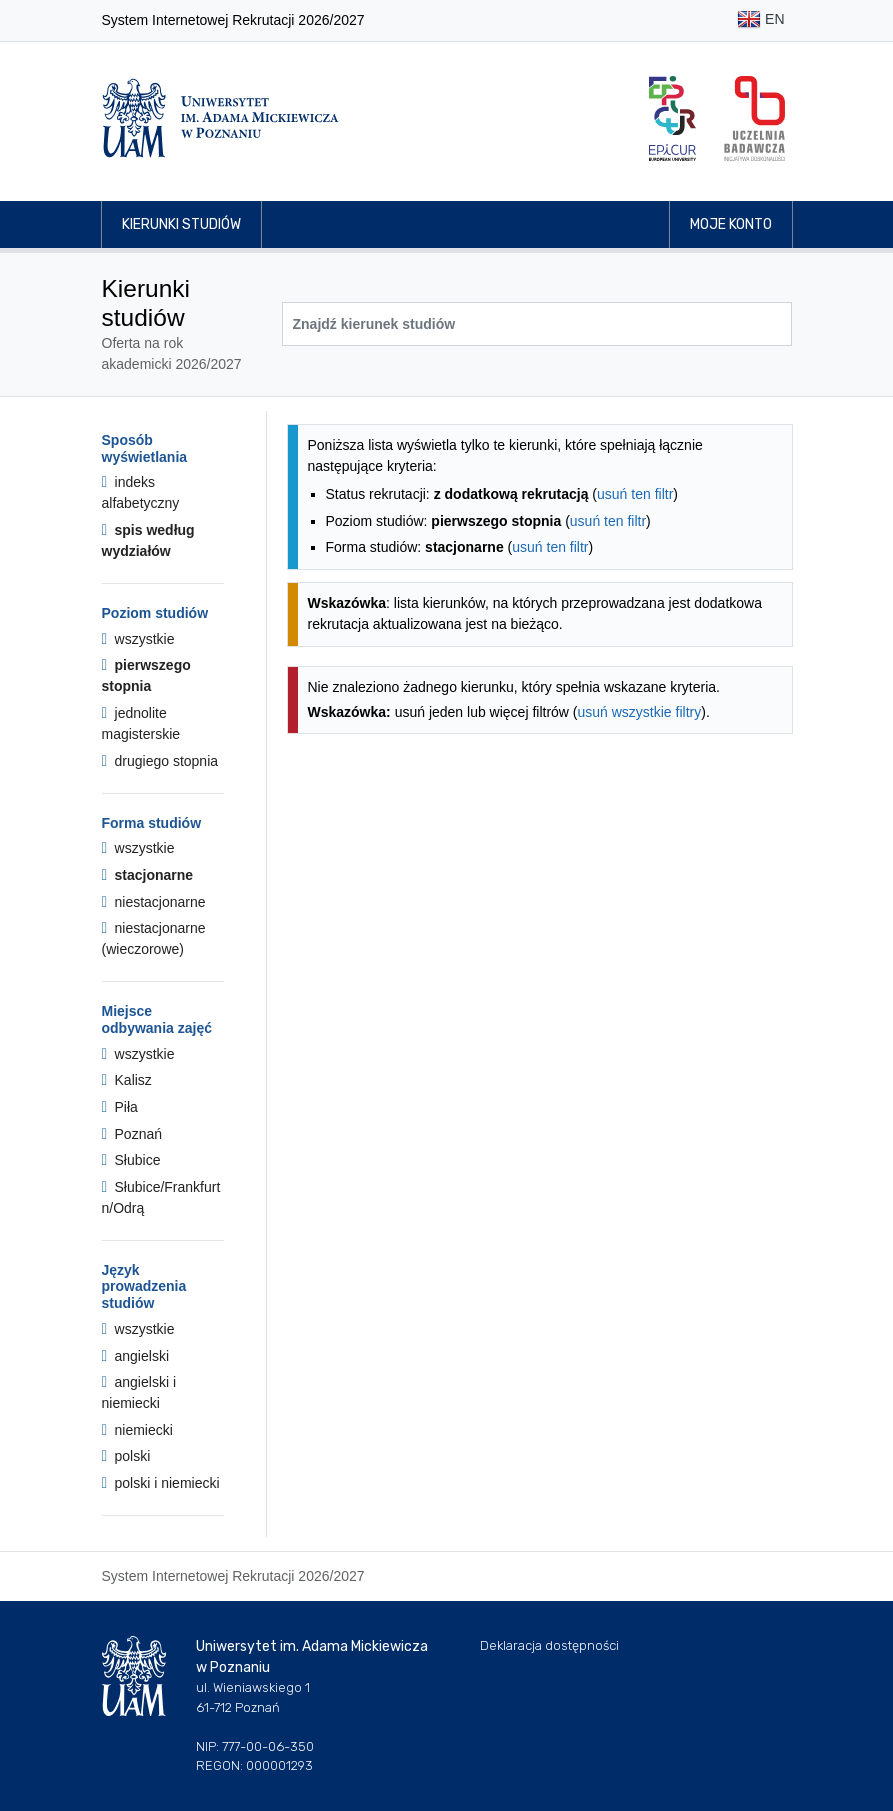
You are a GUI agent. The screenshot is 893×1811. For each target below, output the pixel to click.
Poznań (132, 1134)
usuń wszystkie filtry (640, 712)
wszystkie (138, 639)
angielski (136, 1356)
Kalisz (127, 1080)
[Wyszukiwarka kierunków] (537, 324)
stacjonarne (148, 875)
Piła (120, 1107)
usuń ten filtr (635, 494)
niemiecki (137, 1430)
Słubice (131, 1160)
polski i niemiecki (161, 1483)
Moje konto (731, 224)
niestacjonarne (154, 902)
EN (760, 20)
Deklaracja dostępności (549, 1645)
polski (126, 1456)
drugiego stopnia (160, 761)
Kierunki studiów (181, 224)
